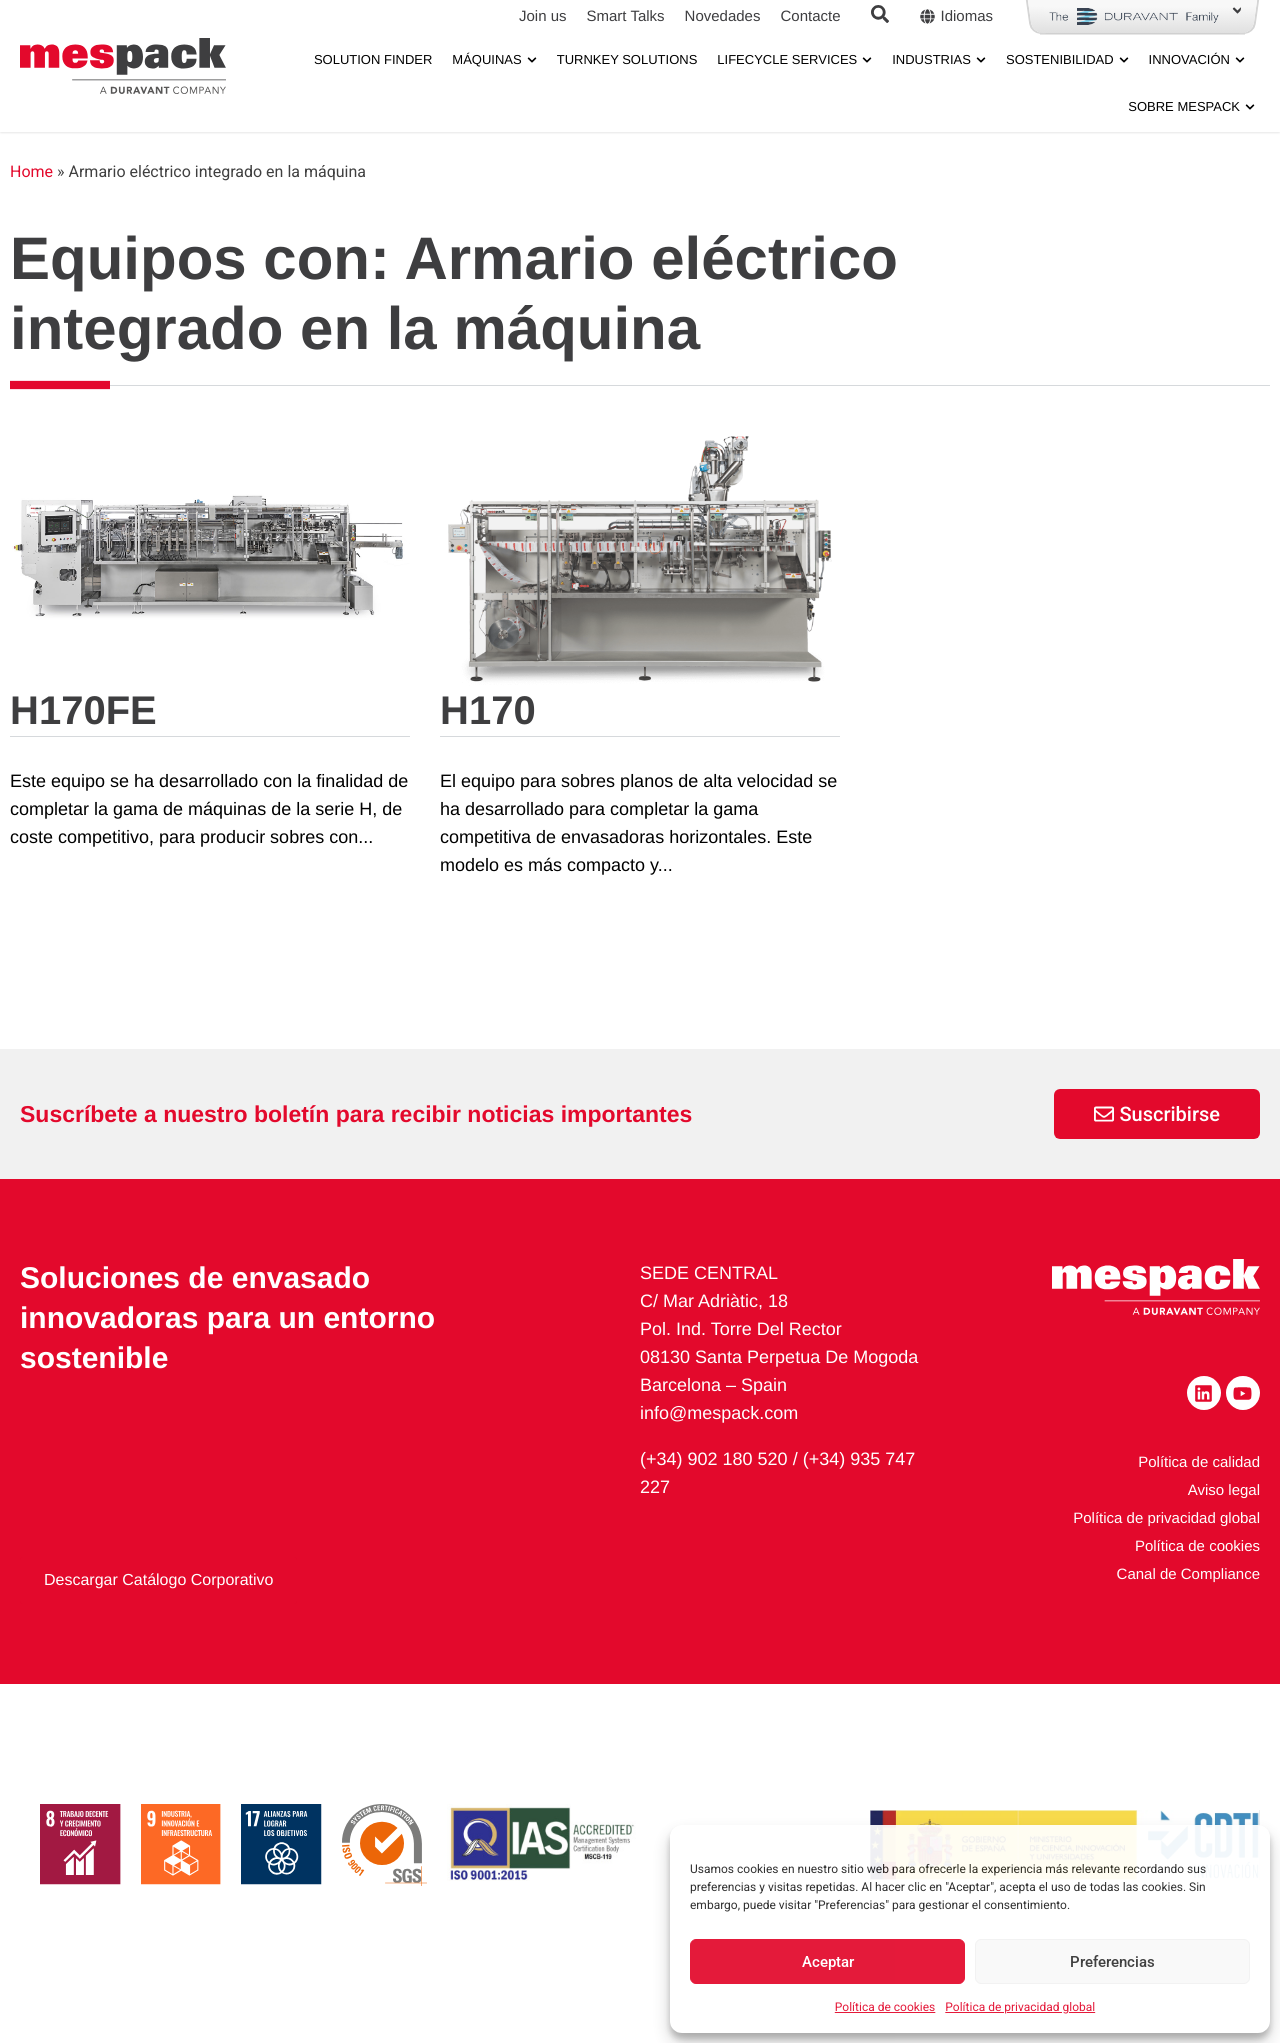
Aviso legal (1224, 1527)
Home (31, 208)
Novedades (723, 16)
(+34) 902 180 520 (714, 1496)
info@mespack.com (719, 1450)
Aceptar (828, 1962)
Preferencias (1112, 1962)
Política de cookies (885, 2007)
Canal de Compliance (1188, 1611)
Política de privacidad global (1020, 2007)
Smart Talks (625, 16)
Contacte (810, 16)
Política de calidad (1199, 1499)
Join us (543, 16)
